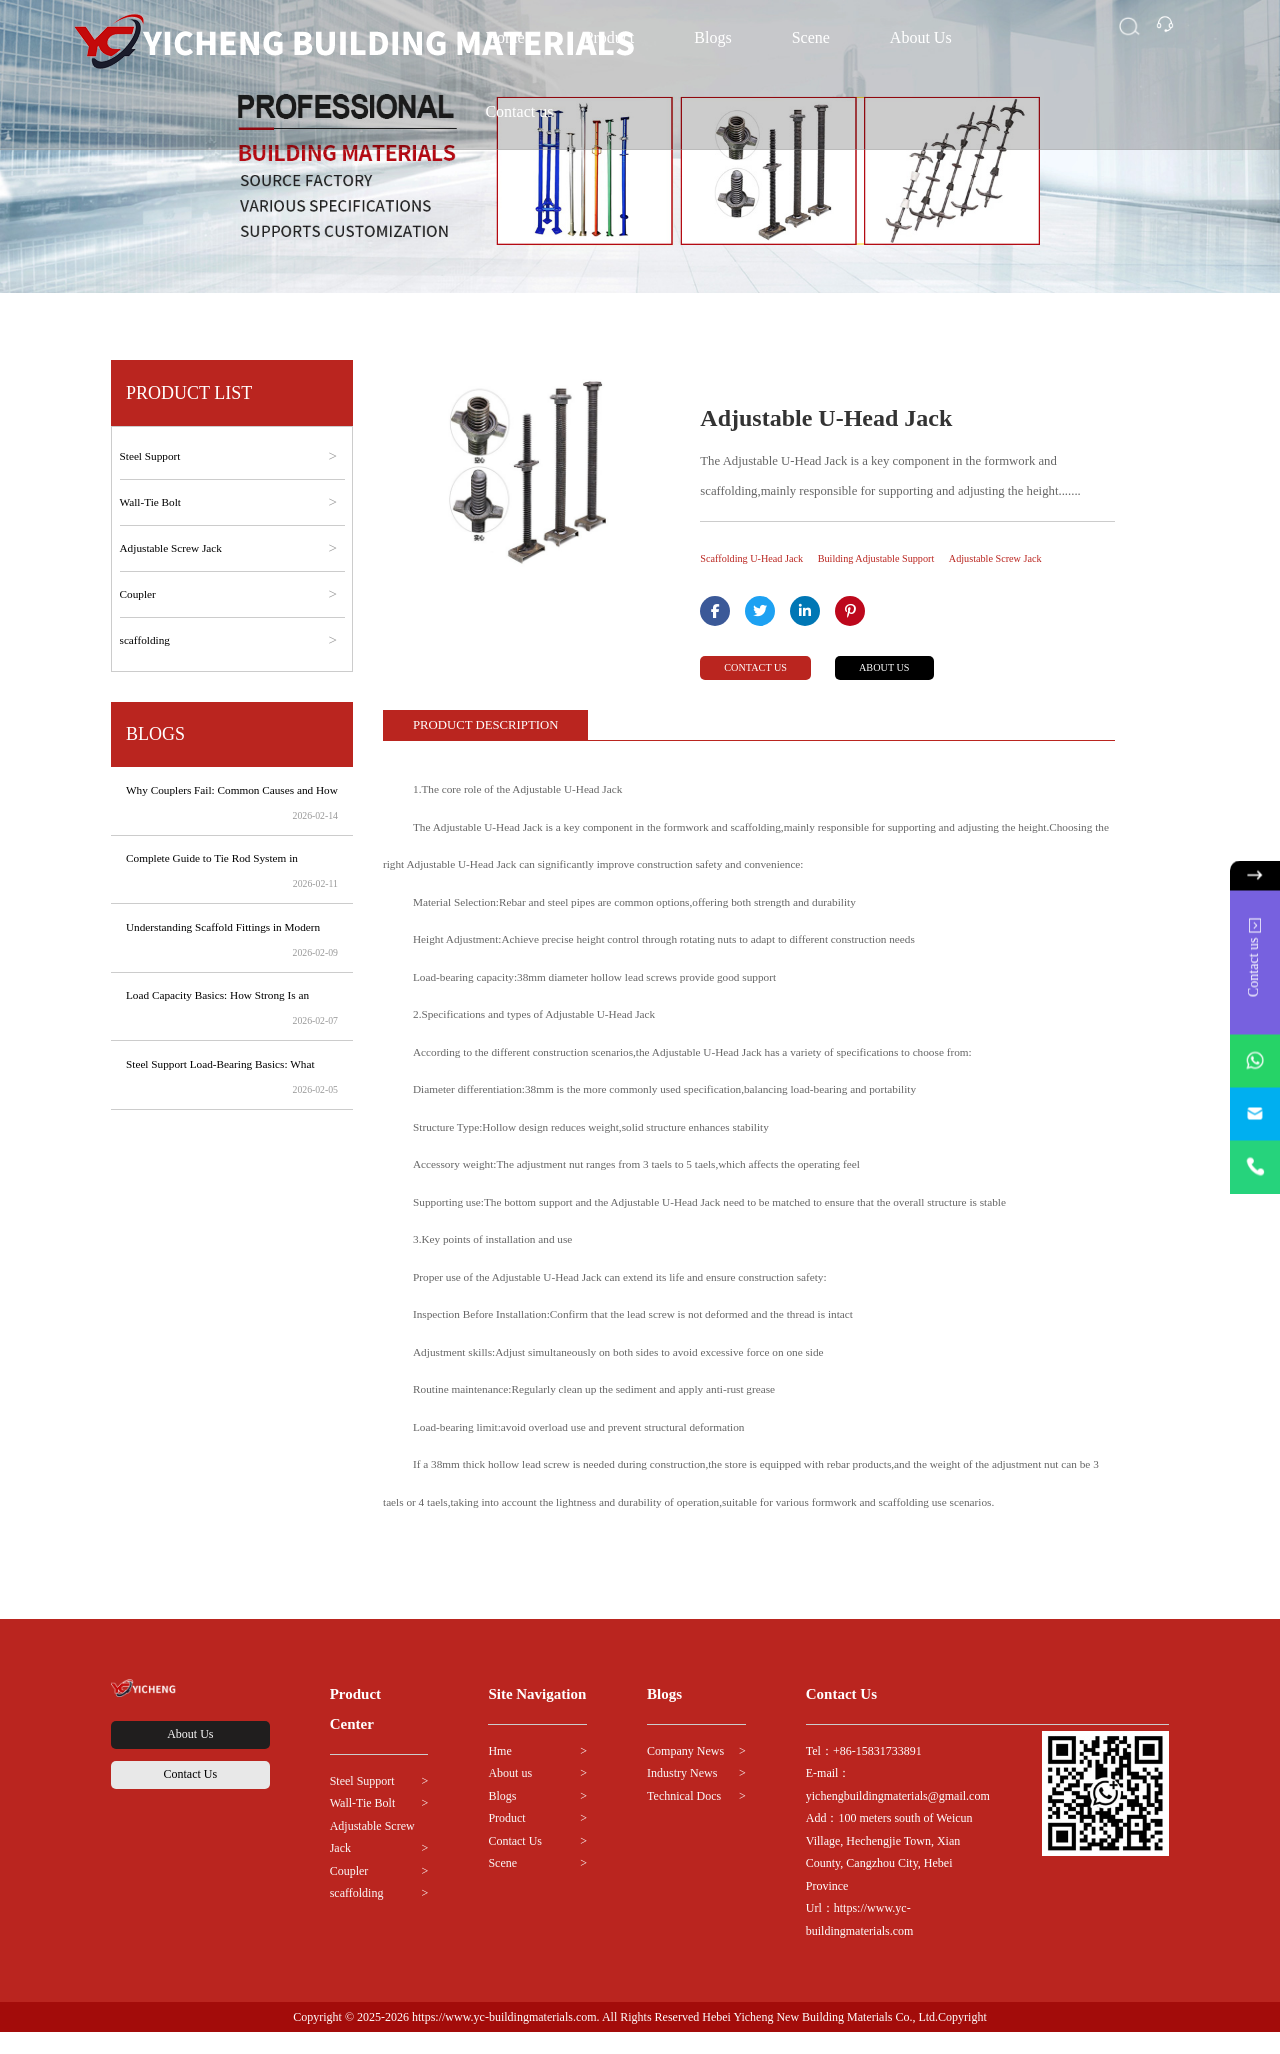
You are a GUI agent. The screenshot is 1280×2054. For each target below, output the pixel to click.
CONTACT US (769, 687)
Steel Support (362, 1802)
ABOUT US (930, 687)
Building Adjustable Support (921, 559)
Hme (499, 1772)
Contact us (519, 111)
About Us (921, 37)
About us (510, 1795)
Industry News (682, 1795)
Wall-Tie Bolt (363, 1825)
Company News (685, 1772)
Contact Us (190, 1841)
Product (506, 1840)
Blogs (712, 37)
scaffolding (357, 1915)
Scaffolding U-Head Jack (766, 559)
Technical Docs (684, 1817)
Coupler (349, 1892)
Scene (811, 37)
